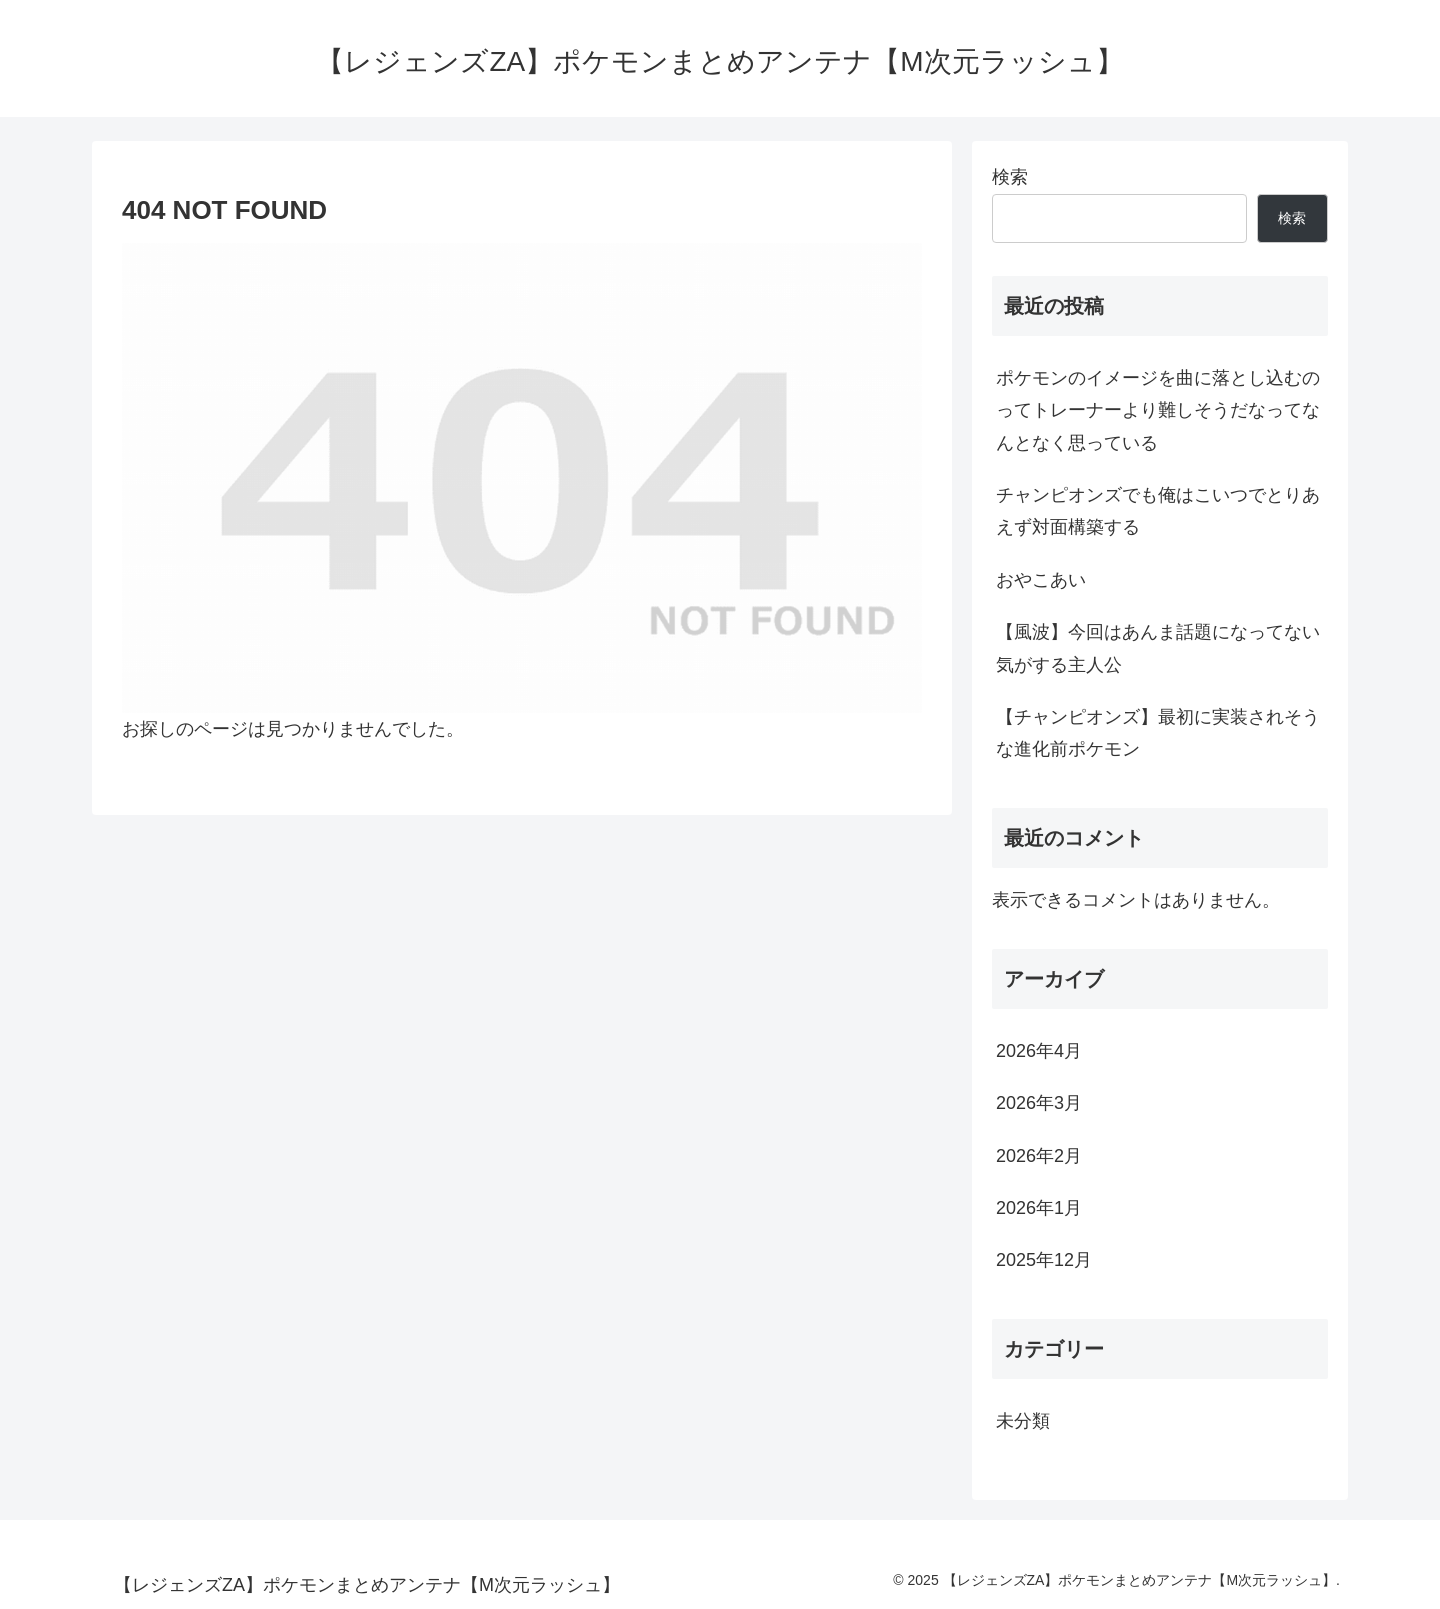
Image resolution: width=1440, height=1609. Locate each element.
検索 (1010, 177)
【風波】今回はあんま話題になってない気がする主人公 (1158, 648)
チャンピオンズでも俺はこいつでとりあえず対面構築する (1158, 511)
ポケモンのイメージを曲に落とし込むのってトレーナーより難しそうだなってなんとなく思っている (1158, 410)
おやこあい (1041, 580)
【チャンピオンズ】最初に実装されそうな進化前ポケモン (1158, 733)
